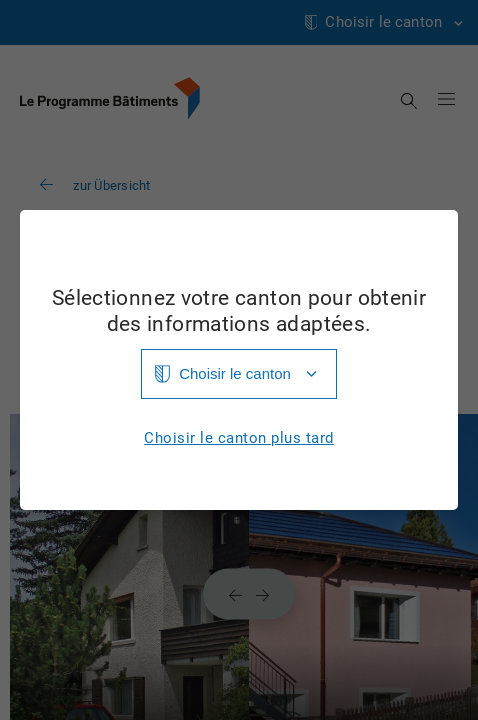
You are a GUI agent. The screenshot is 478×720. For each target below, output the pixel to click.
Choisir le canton (235, 373)
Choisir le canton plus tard (239, 438)
